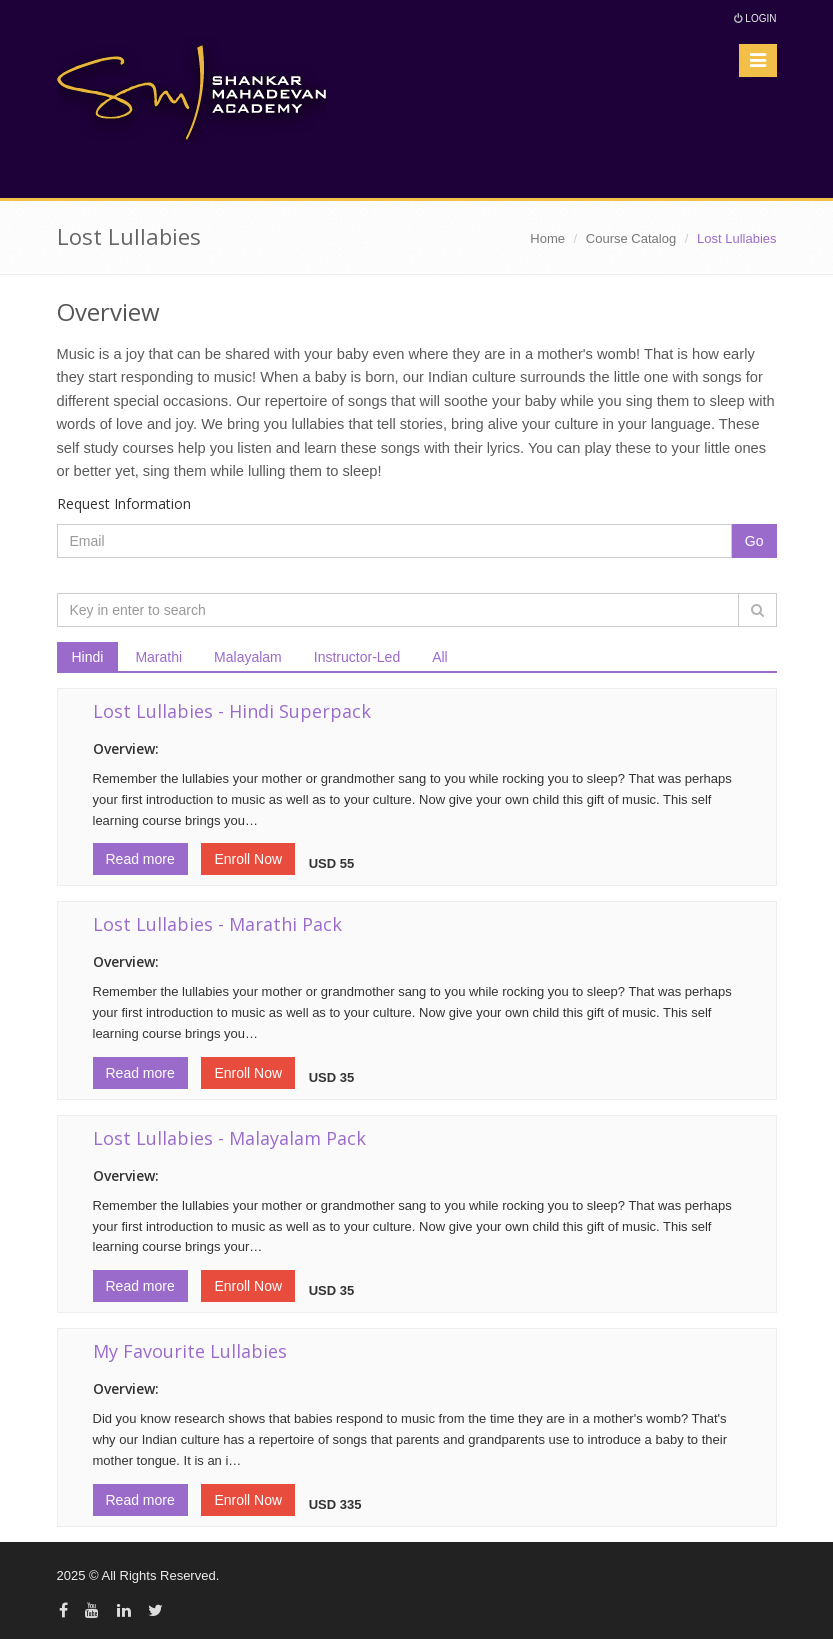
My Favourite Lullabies (190, 1351)
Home (547, 238)
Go (754, 541)
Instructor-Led (357, 657)
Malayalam (248, 657)
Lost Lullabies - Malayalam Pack (229, 1138)
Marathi (158, 657)
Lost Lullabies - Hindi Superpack (232, 711)
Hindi (88, 657)
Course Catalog (631, 238)
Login (755, 18)
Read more (140, 859)
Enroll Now (248, 859)
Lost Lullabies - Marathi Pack (217, 924)
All (440, 657)
